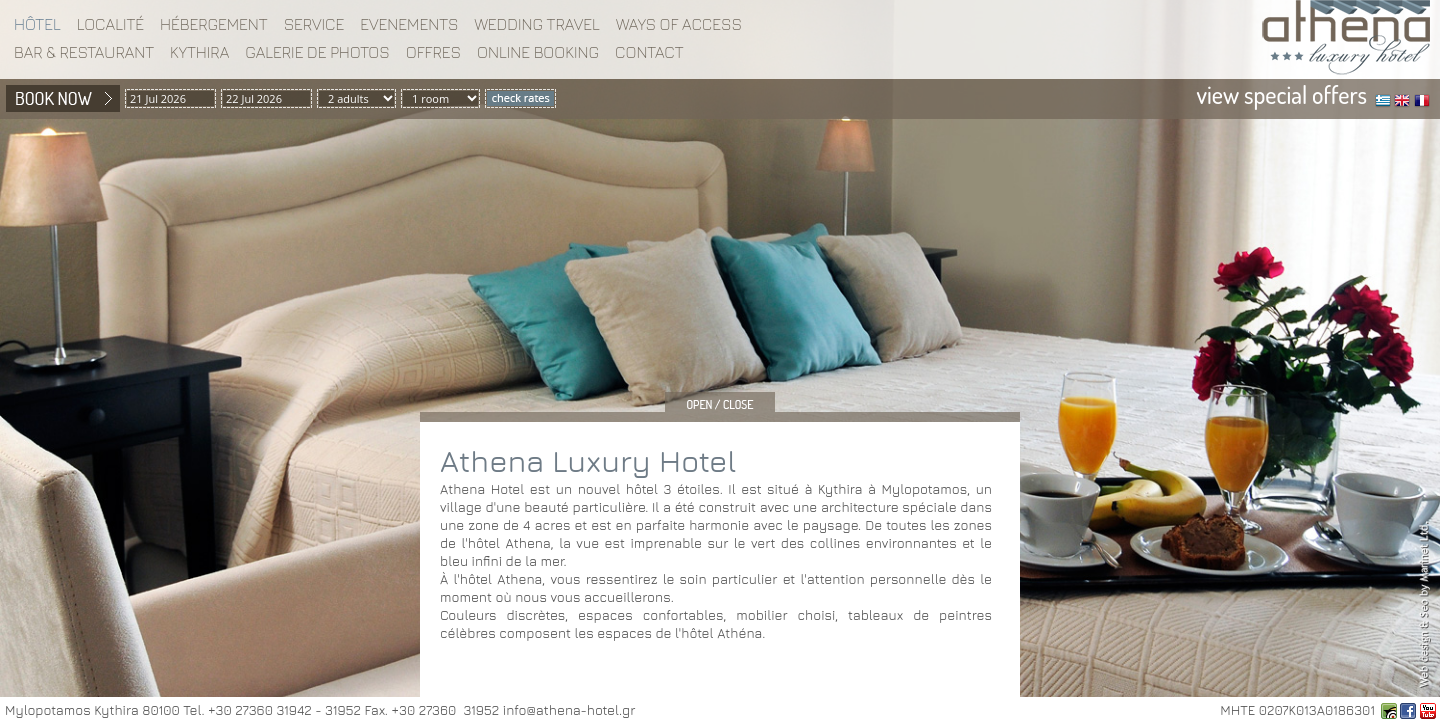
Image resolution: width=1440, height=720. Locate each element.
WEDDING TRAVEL (537, 24)
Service (314, 24)
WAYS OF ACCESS (679, 24)
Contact (649, 52)
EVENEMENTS (409, 24)
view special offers (1282, 94)
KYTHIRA (199, 52)
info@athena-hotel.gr (569, 710)
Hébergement (214, 24)
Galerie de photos (317, 52)
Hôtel (37, 24)
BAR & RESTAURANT (84, 52)
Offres (433, 52)
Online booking (538, 52)
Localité (110, 24)
